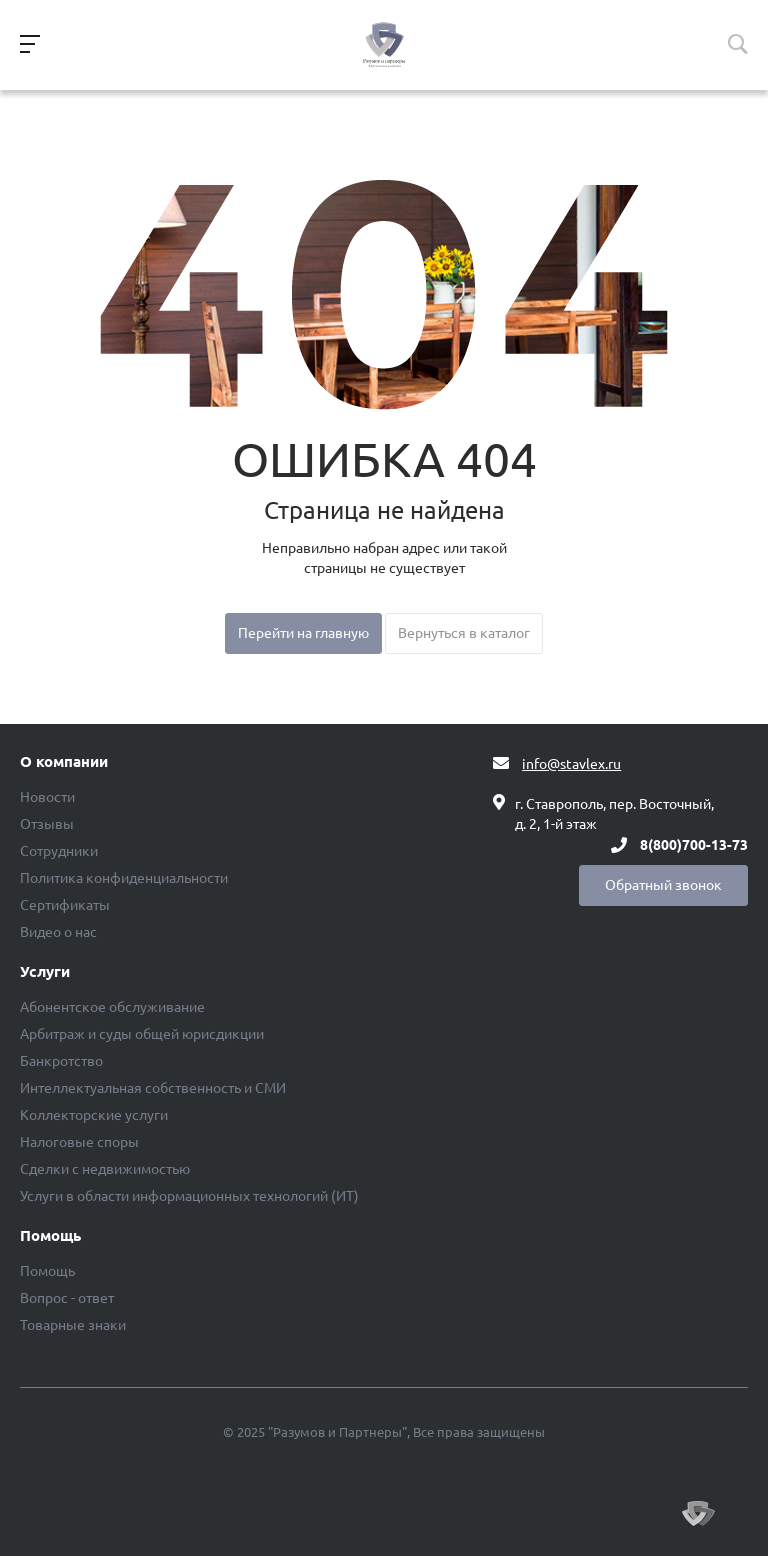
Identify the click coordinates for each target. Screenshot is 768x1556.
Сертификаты (65, 905)
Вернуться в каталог (464, 633)
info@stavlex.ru (571, 764)
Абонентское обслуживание (112, 1007)
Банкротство (61, 1061)
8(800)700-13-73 (694, 845)
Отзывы (47, 824)
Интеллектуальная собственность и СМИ (153, 1088)
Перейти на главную (303, 633)
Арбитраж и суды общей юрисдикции (142, 1034)
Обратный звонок (663, 885)
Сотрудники (59, 851)
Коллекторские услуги (94, 1115)
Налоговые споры (79, 1142)
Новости (47, 797)
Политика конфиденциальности (124, 878)
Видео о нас (58, 932)
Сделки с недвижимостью (105, 1169)
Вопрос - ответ (67, 1298)
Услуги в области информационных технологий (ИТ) (189, 1196)
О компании (64, 762)
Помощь (50, 1236)
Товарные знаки (73, 1325)
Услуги (45, 972)
